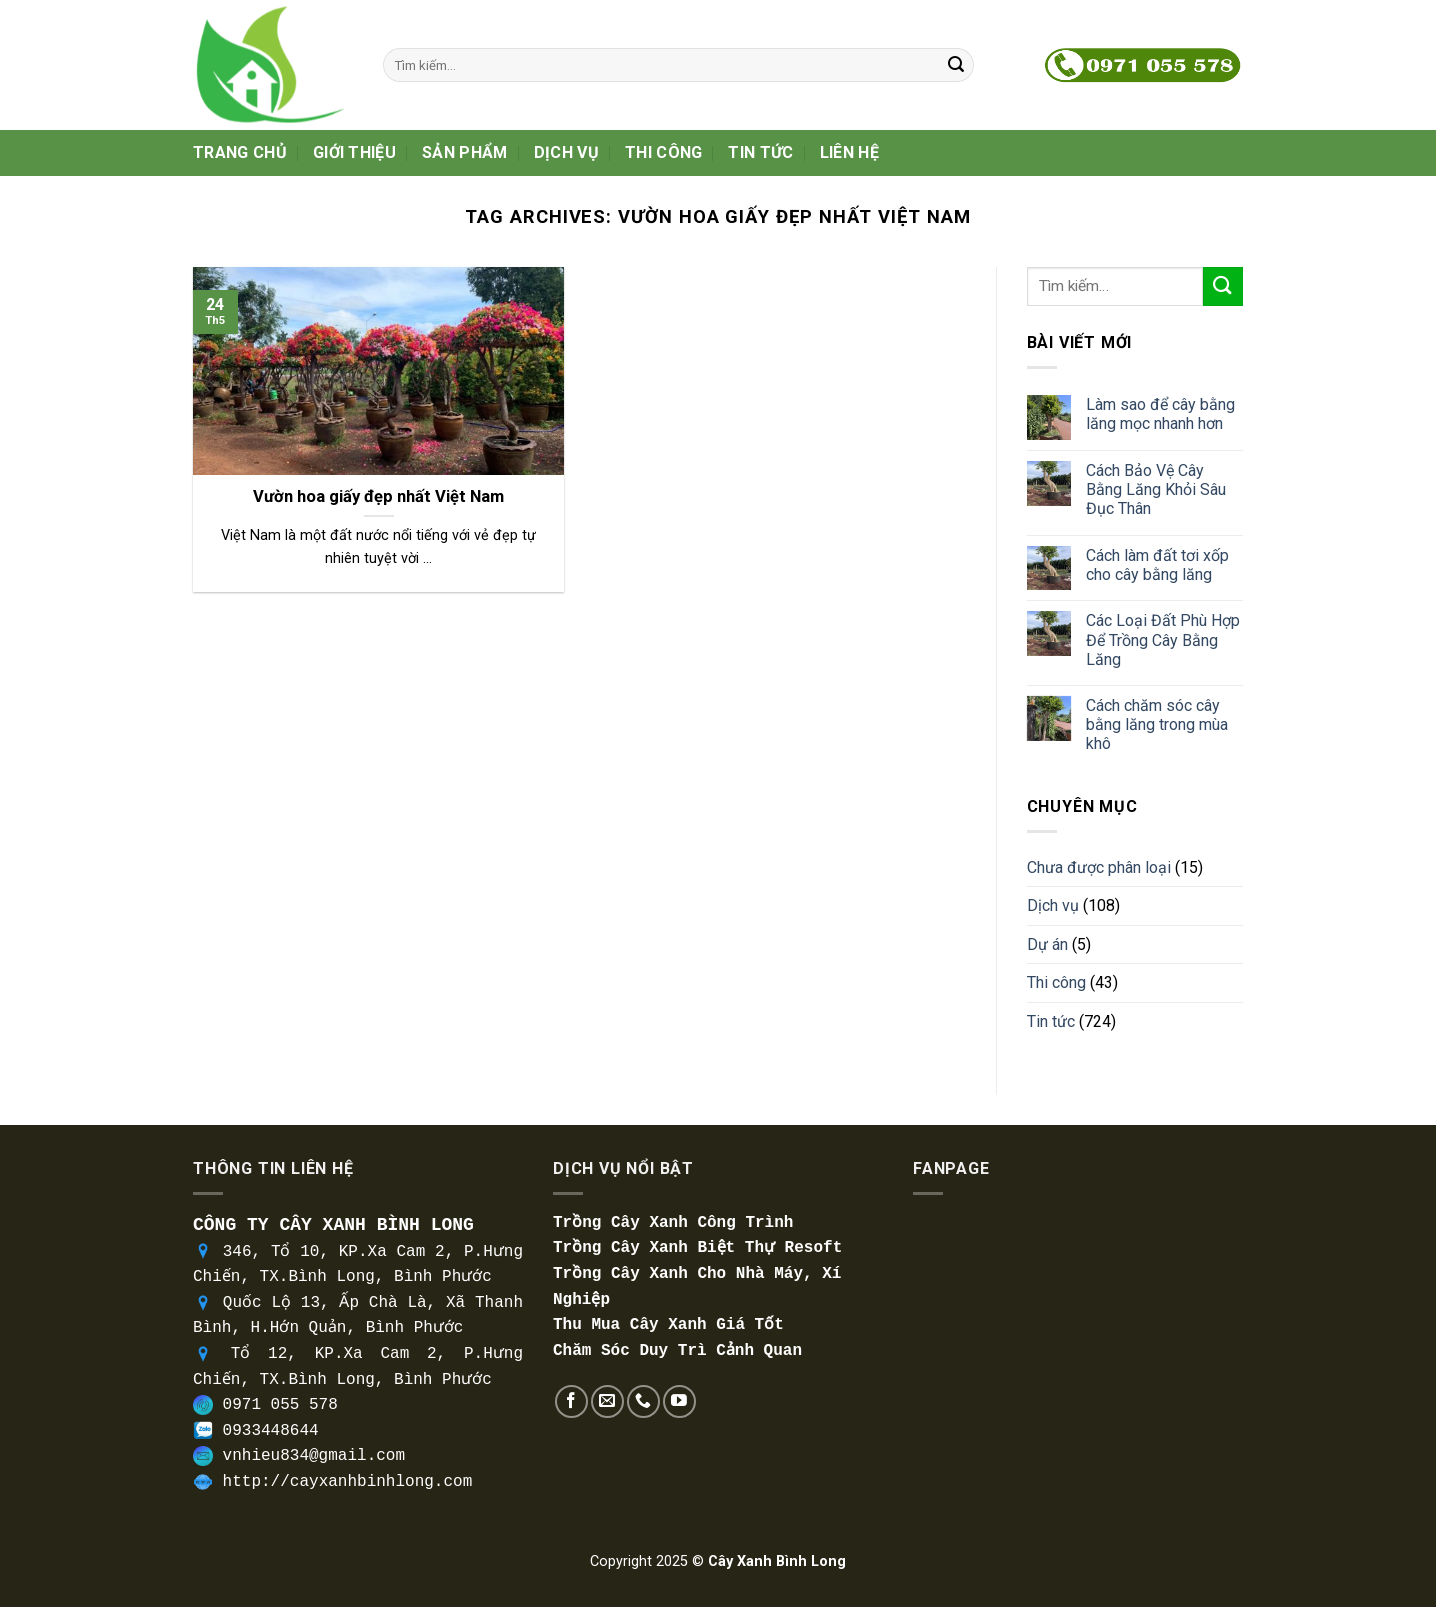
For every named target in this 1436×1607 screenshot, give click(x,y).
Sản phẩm (465, 152)
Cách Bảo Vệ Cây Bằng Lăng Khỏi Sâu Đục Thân (1156, 489)
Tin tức (760, 152)
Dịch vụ (566, 152)
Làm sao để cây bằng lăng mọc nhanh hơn (1160, 414)
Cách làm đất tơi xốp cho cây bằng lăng (1157, 565)
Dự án (1047, 944)
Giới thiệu (354, 152)
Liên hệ (849, 152)
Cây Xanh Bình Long (777, 1561)
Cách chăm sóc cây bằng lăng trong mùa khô (1157, 724)
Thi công (664, 152)
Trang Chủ (240, 152)
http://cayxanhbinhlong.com (348, 1482)
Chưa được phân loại (1099, 867)
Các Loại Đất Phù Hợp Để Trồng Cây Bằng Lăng (1163, 639)
